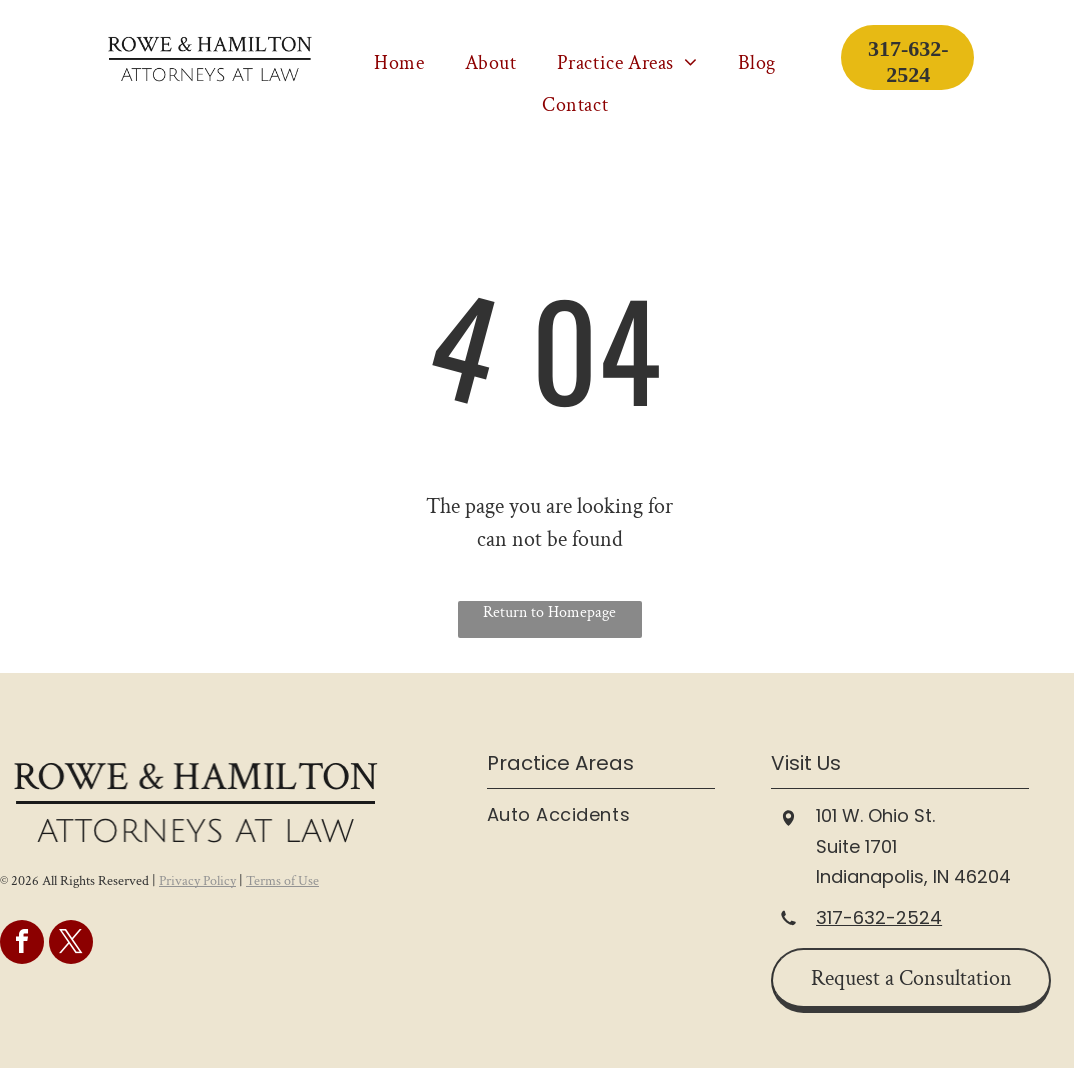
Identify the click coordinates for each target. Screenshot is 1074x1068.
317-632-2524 (879, 917)
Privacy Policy (197, 881)
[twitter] (71, 944)
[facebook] (22, 944)
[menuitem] (399, 63)
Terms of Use (282, 881)
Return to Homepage (549, 612)
